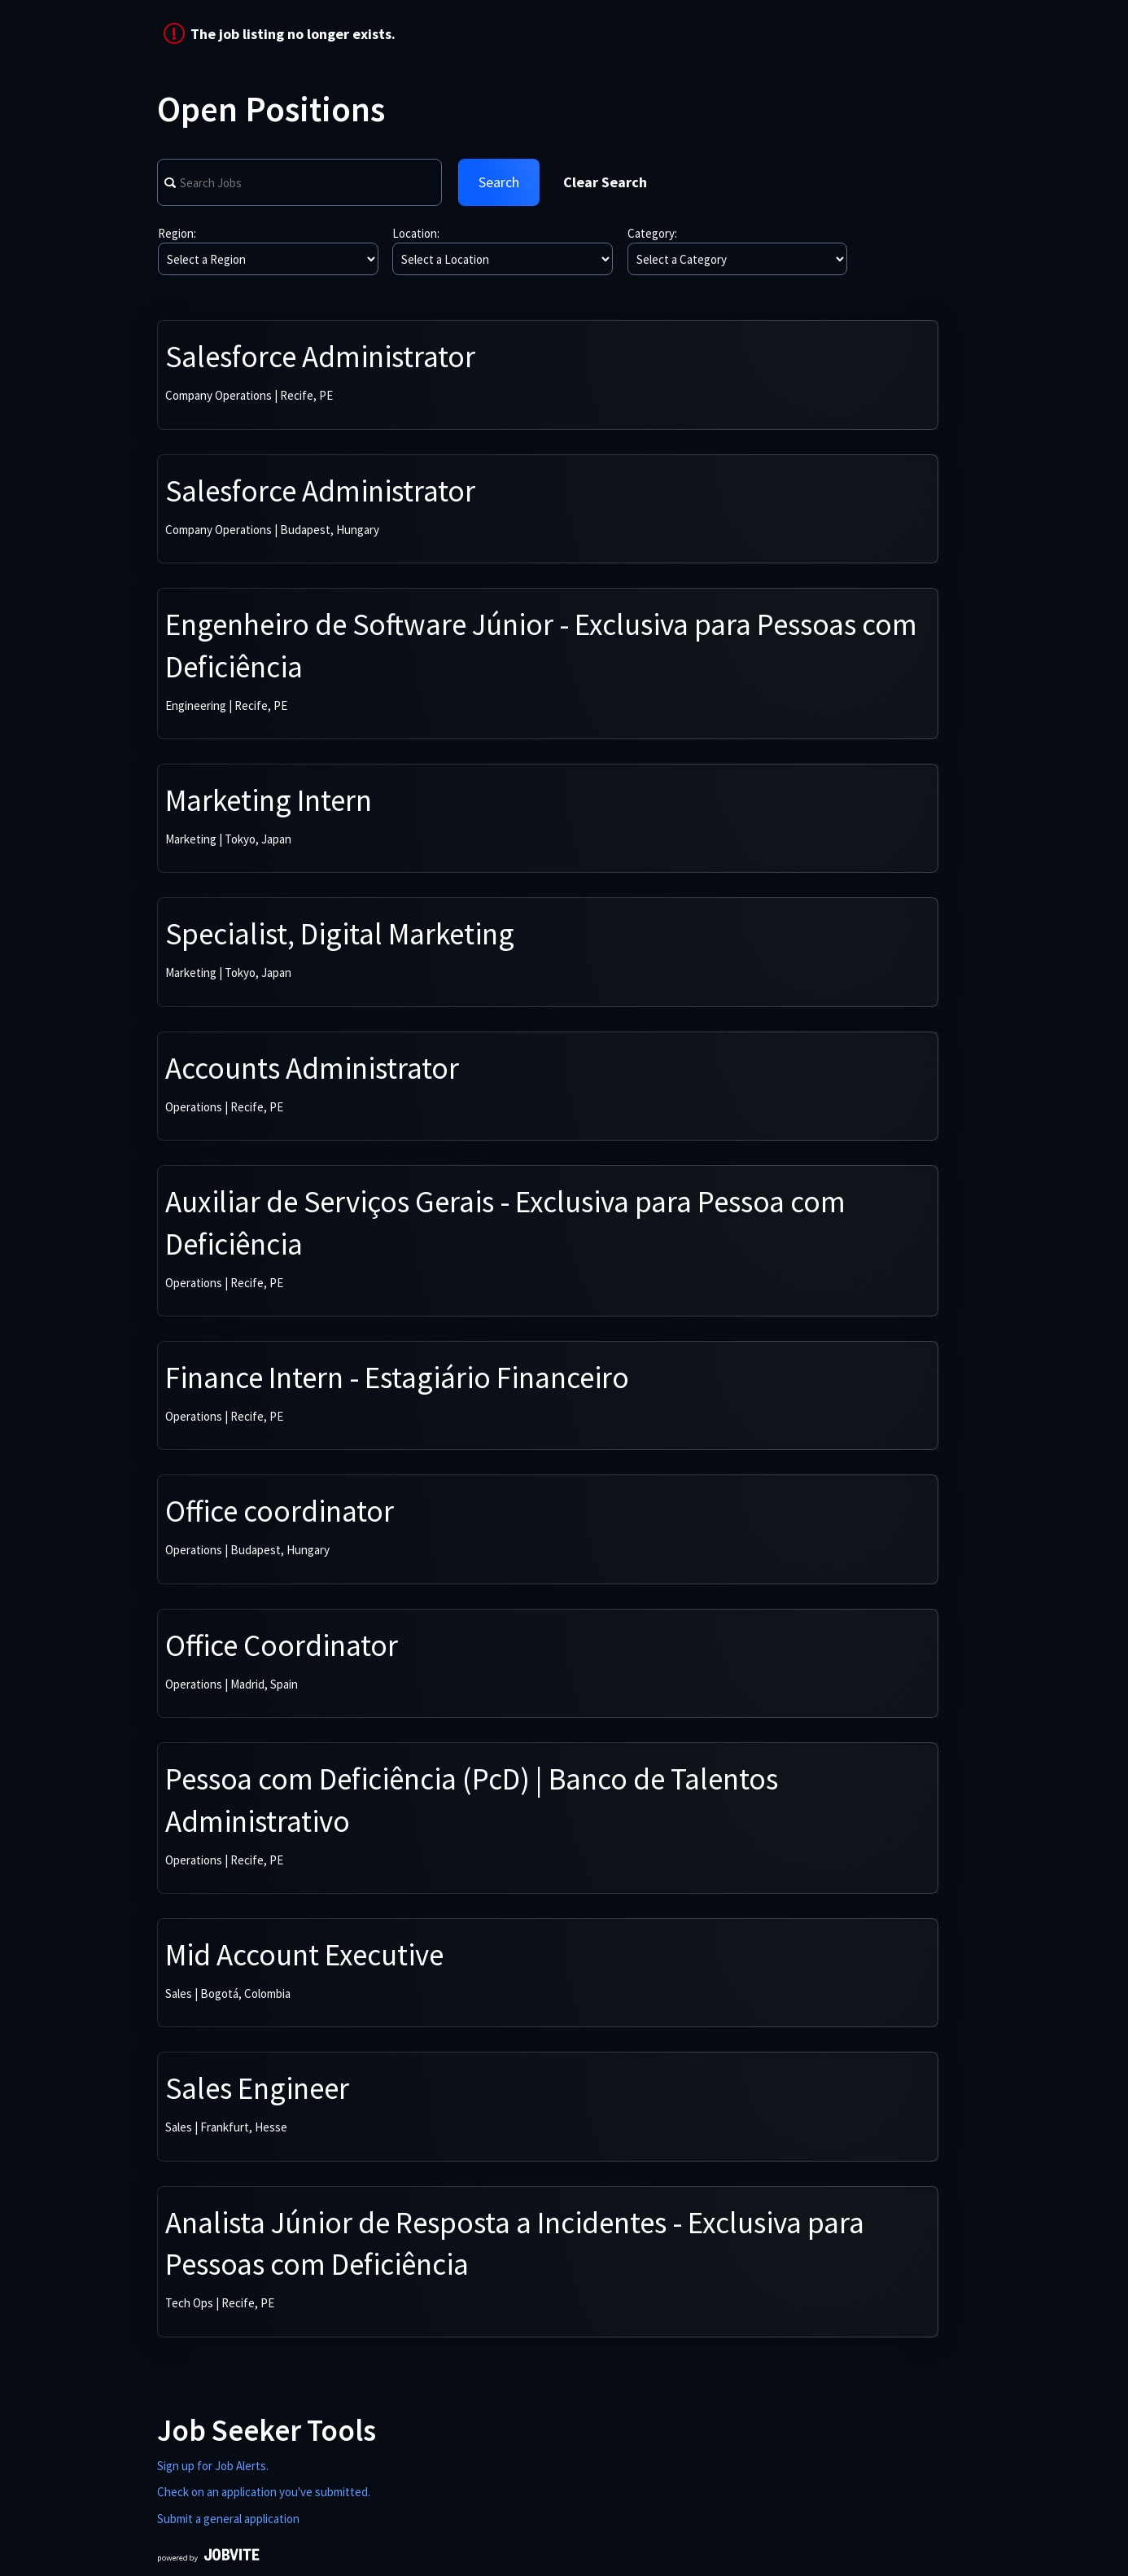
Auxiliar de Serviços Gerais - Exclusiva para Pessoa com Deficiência (505, 1223)
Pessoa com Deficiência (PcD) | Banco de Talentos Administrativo (471, 1800)
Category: (652, 233)
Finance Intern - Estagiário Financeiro (397, 1377)
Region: (177, 233)
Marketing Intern (268, 800)
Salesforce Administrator (320, 356)
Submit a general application (228, 2518)
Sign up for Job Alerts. (213, 2465)
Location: (415, 233)
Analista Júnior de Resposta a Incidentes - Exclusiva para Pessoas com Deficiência (514, 2244)
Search (499, 182)
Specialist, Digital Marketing (339, 934)
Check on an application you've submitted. (263, 2491)
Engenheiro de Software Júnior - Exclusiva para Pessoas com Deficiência (541, 646)
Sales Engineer (257, 2088)
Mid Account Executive (304, 1955)
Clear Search (605, 182)
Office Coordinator (281, 1645)
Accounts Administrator (312, 1068)
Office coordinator (279, 1511)
